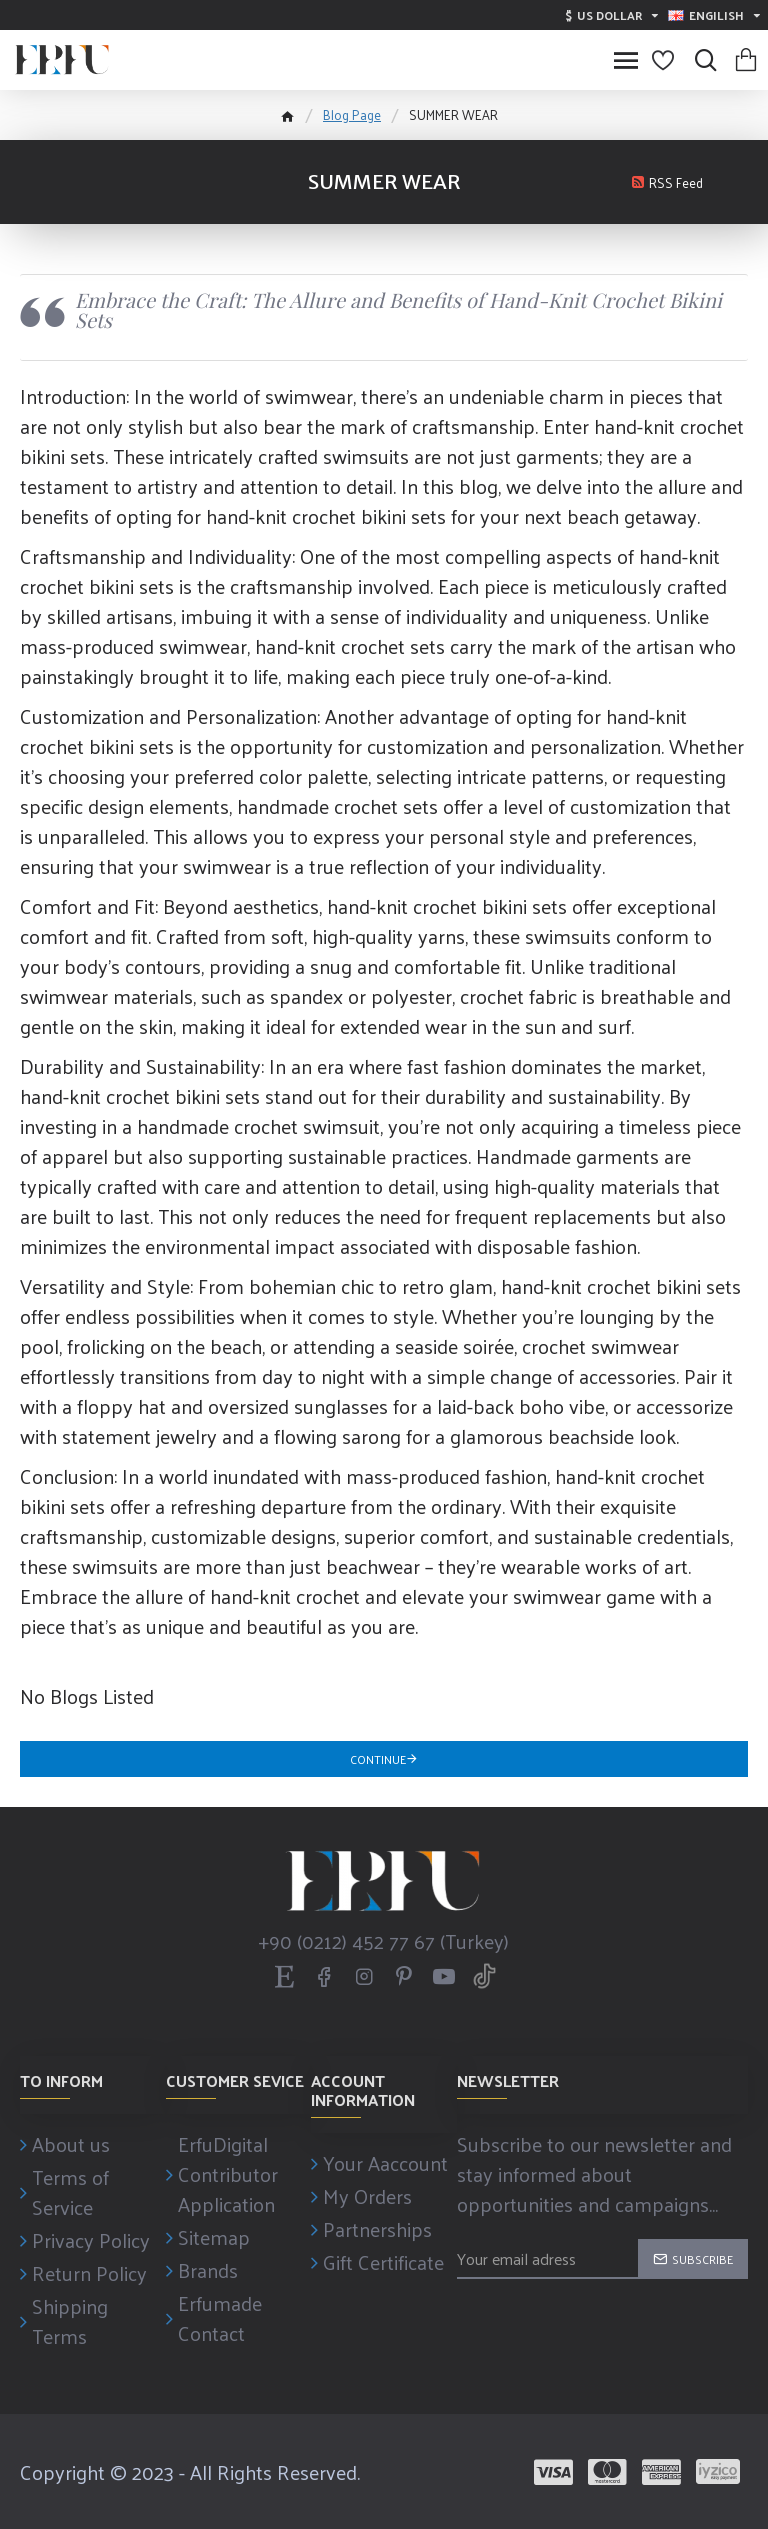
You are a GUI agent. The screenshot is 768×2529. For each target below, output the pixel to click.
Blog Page (352, 115)
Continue (378, 1759)
